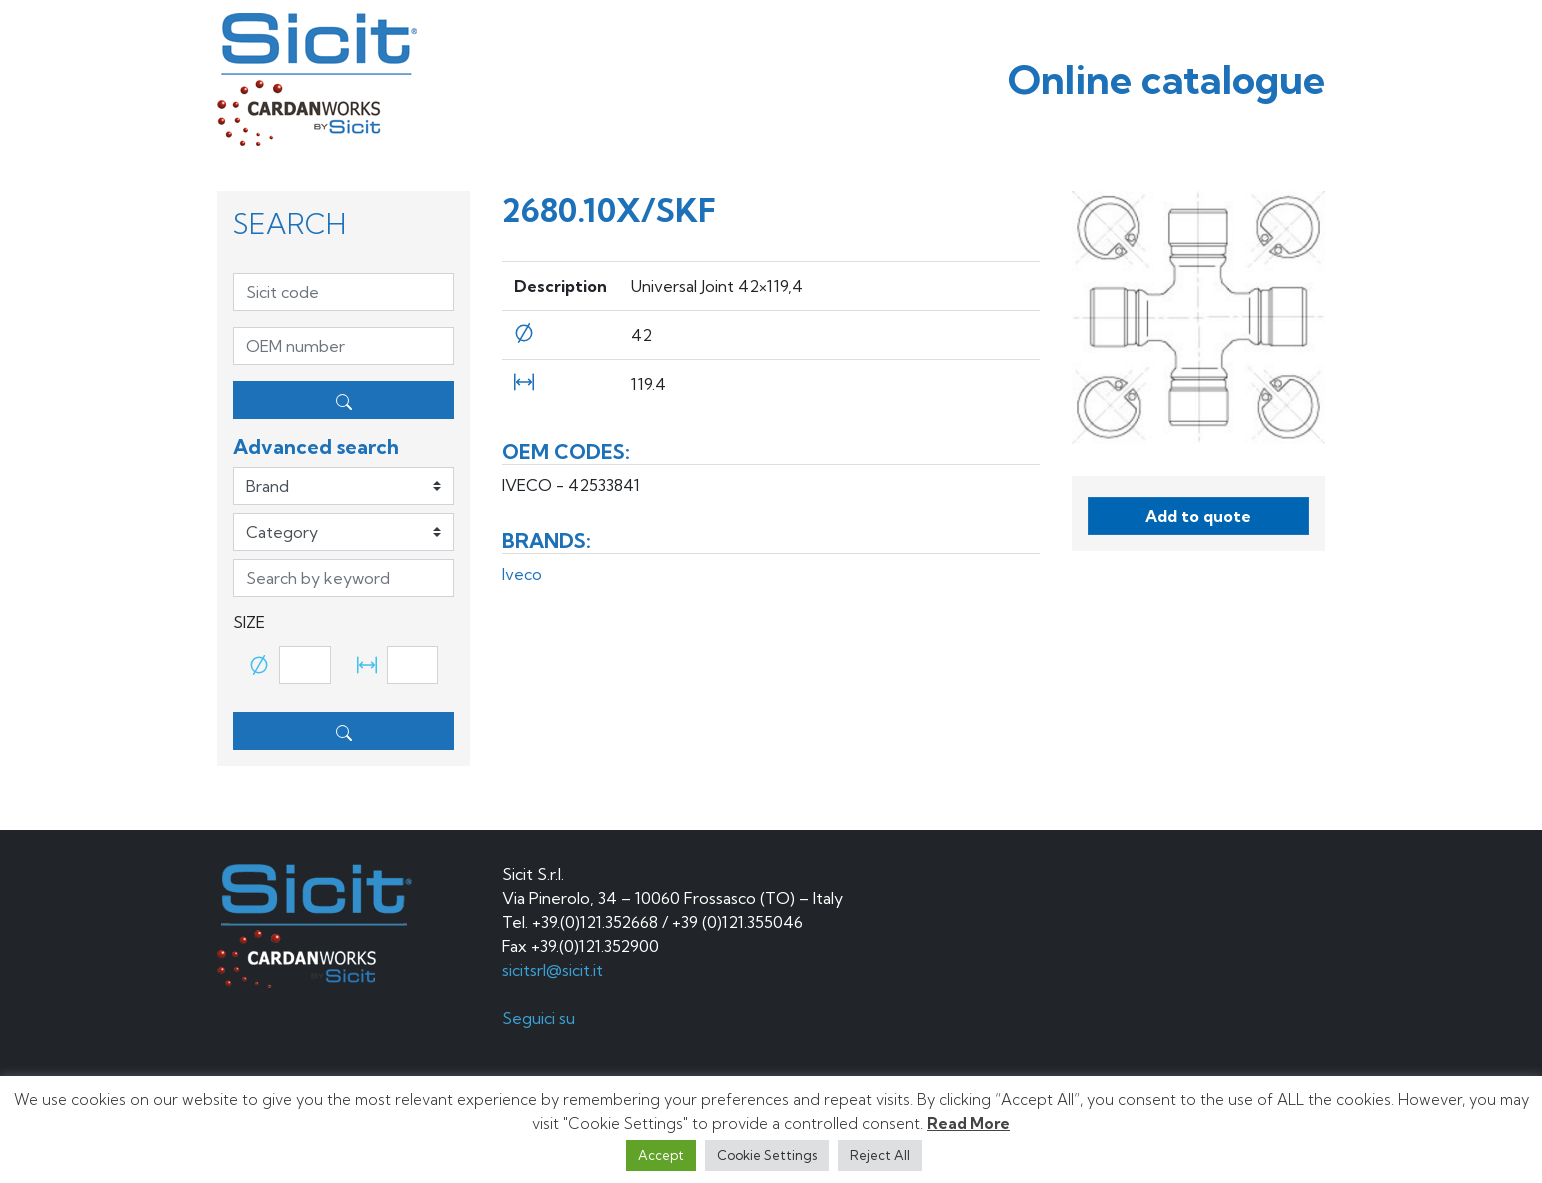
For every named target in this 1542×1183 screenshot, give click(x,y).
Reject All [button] (880, 1155)
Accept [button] (661, 1155)
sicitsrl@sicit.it (552, 970)
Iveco (522, 574)
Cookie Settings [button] (767, 1155)
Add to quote (1198, 516)
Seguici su (540, 1018)
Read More (968, 1123)
